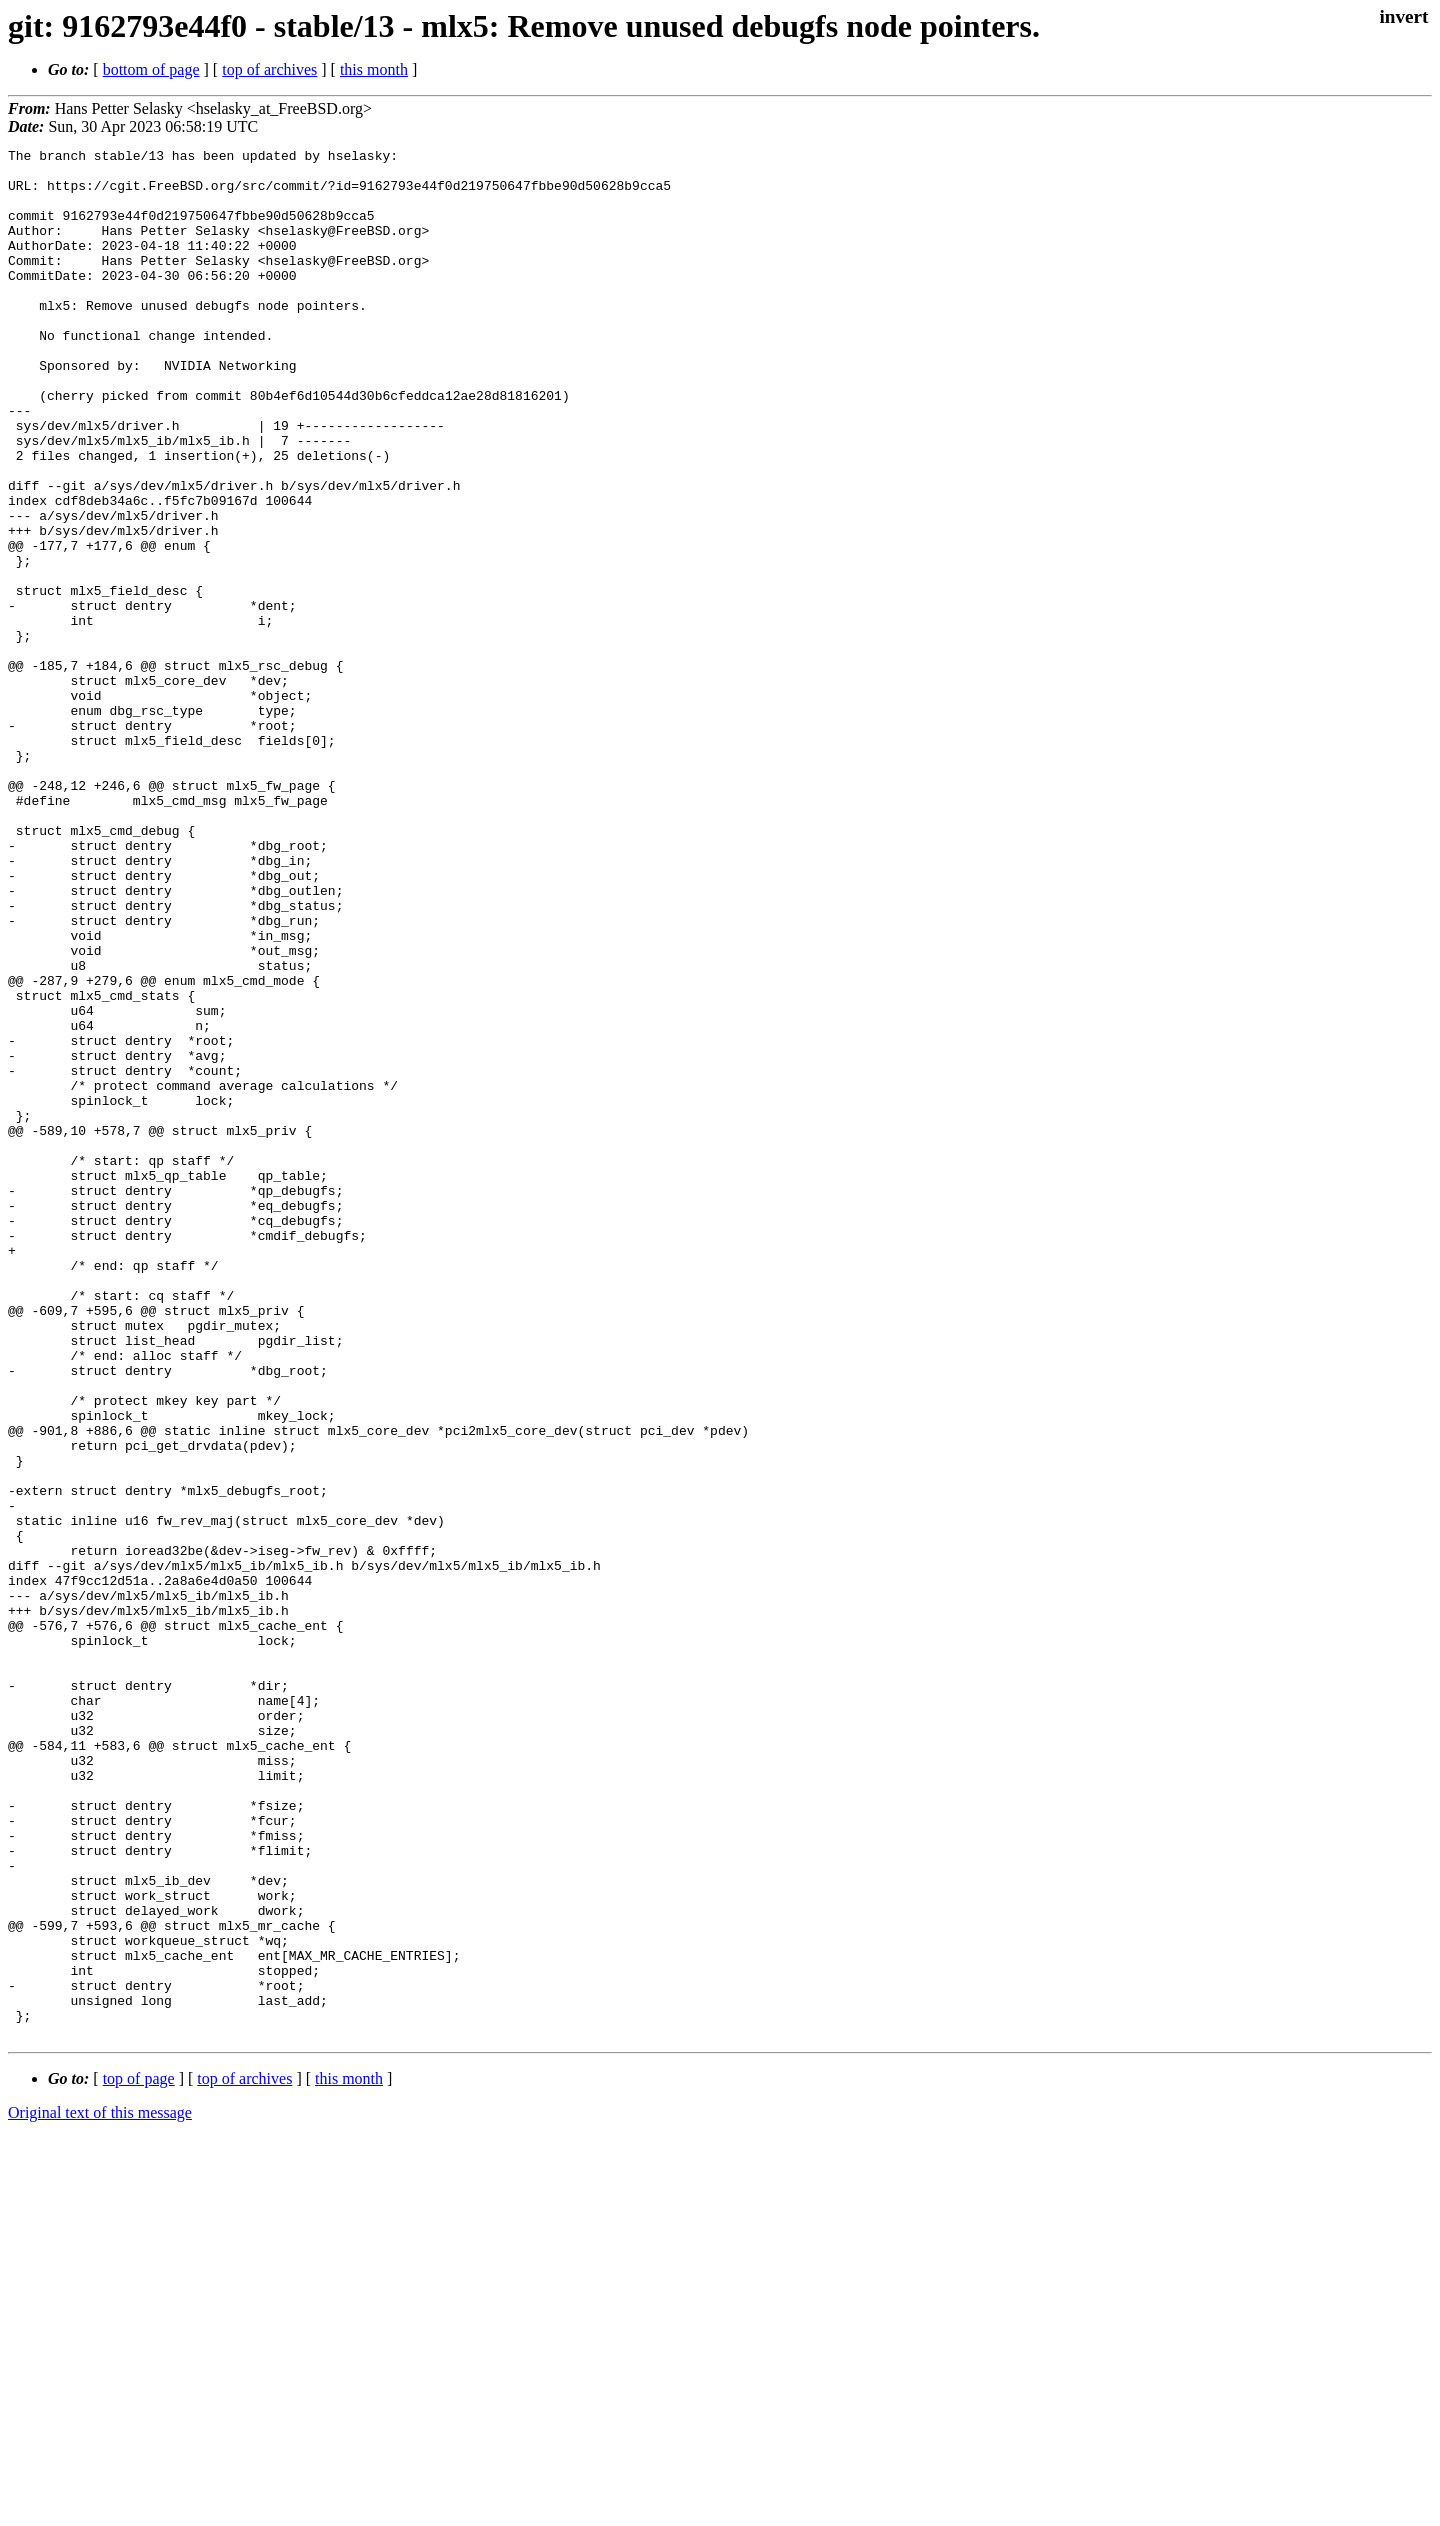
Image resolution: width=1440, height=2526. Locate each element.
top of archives (269, 69)
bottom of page (151, 69)
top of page (139, 2456)
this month (374, 69)
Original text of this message (100, 2490)
